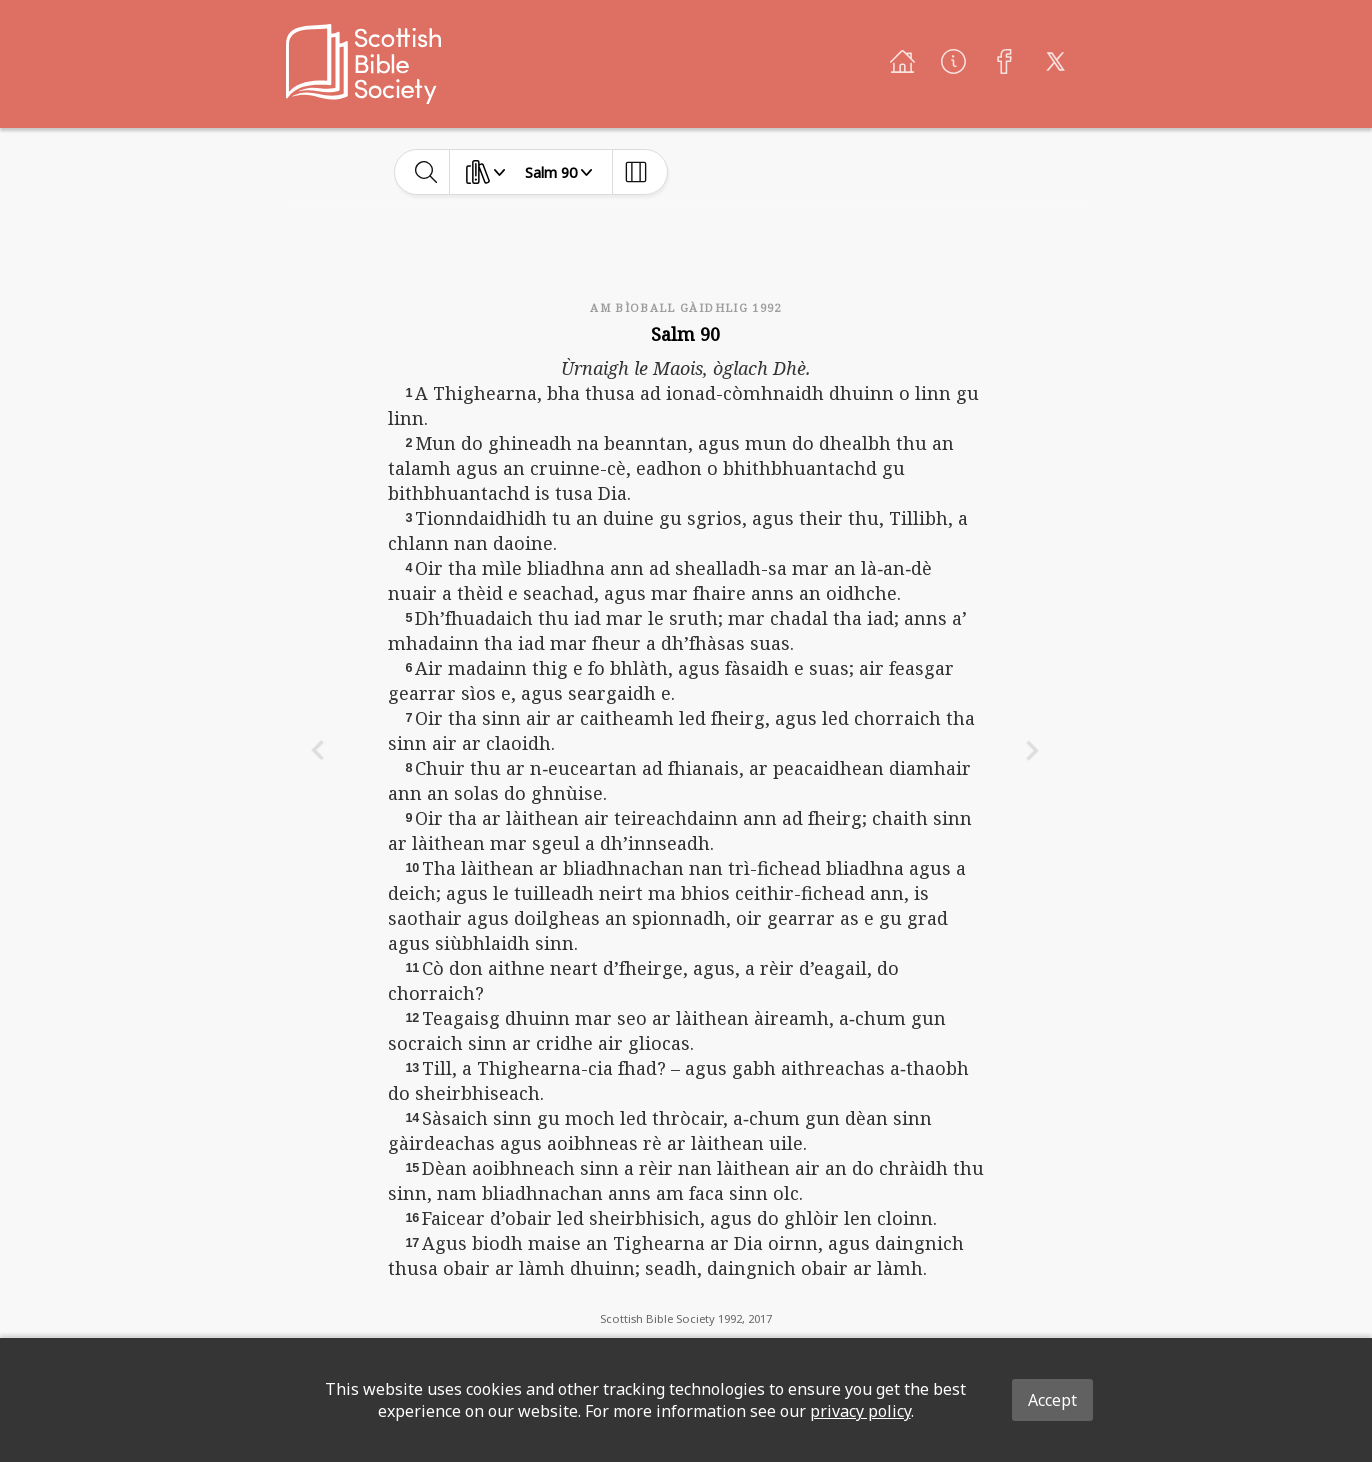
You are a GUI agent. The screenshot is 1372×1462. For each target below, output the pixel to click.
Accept (1052, 1400)
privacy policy (860, 1411)
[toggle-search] (426, 172)
